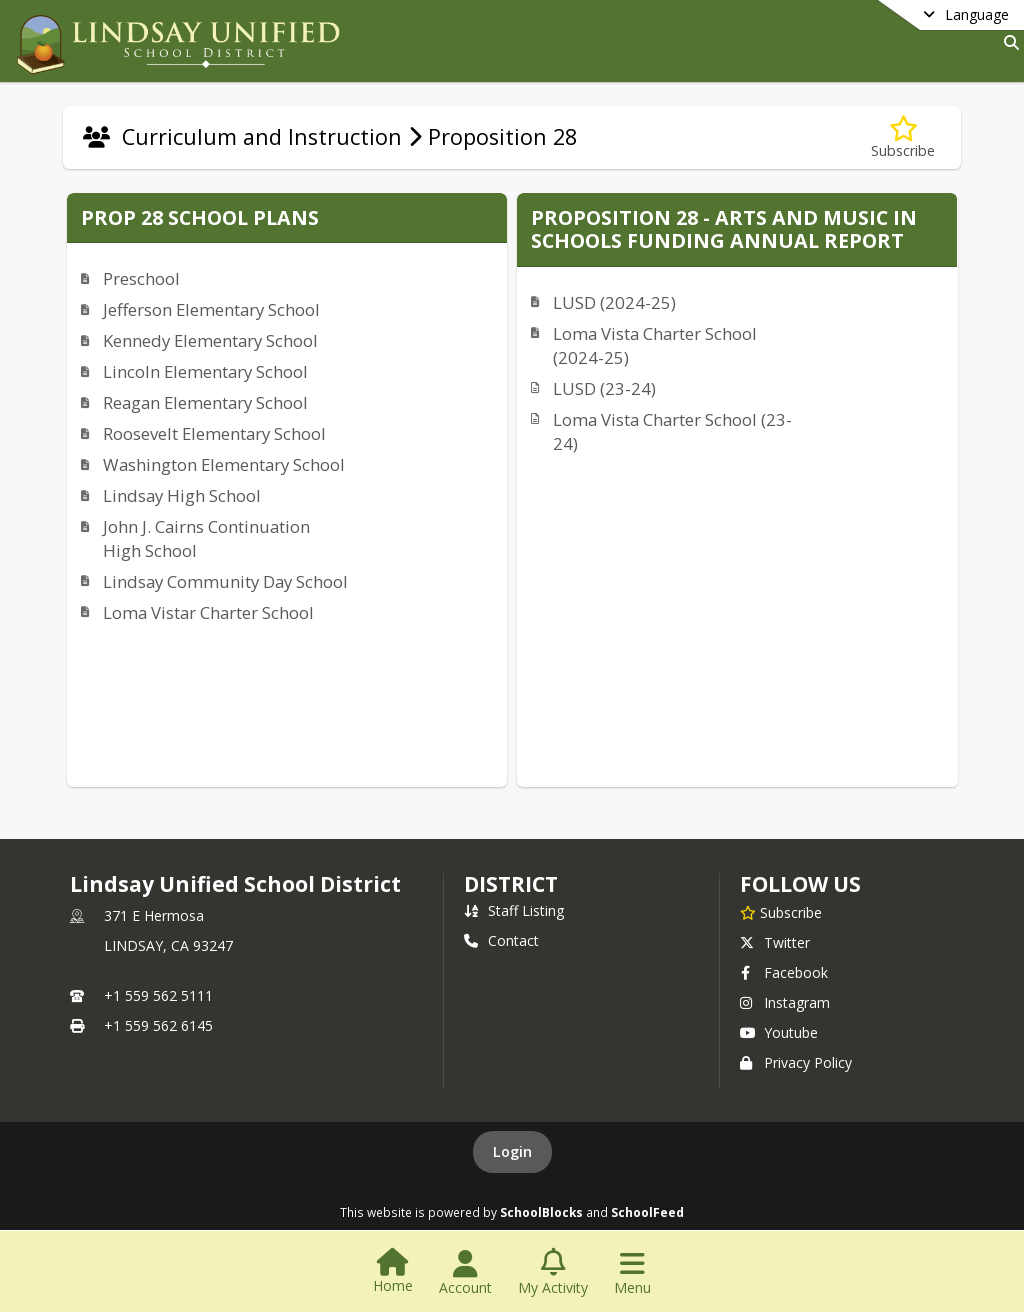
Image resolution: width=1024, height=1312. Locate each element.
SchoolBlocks (541, 1212)
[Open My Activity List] (553, 1273)
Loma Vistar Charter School (208, 612)
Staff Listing (514, 910)
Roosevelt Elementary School (214, 433)
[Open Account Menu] (465, 1273)
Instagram (785, 1002)
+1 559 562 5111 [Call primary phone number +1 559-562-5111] (158, 995)
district (511, 884)
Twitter (775, 942)
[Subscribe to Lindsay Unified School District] (781, 912)
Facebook (784, 972)
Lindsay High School (182, 495)
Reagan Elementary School (205, 402)
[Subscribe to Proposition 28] (903, 137)
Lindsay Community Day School (225, 581)
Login (512, 1151)
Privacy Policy (796, 1062)
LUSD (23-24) (604, 388)
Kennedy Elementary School (210, 340)
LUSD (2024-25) (614, 302)
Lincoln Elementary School (205, 371)
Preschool (141, 278)
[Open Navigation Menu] (632, 1273)
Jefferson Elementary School (211, 309)
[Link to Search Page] (1007, 42)
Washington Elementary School (224, 464)
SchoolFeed (647, 1212)
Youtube (779, 1032)
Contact (501, 940)
